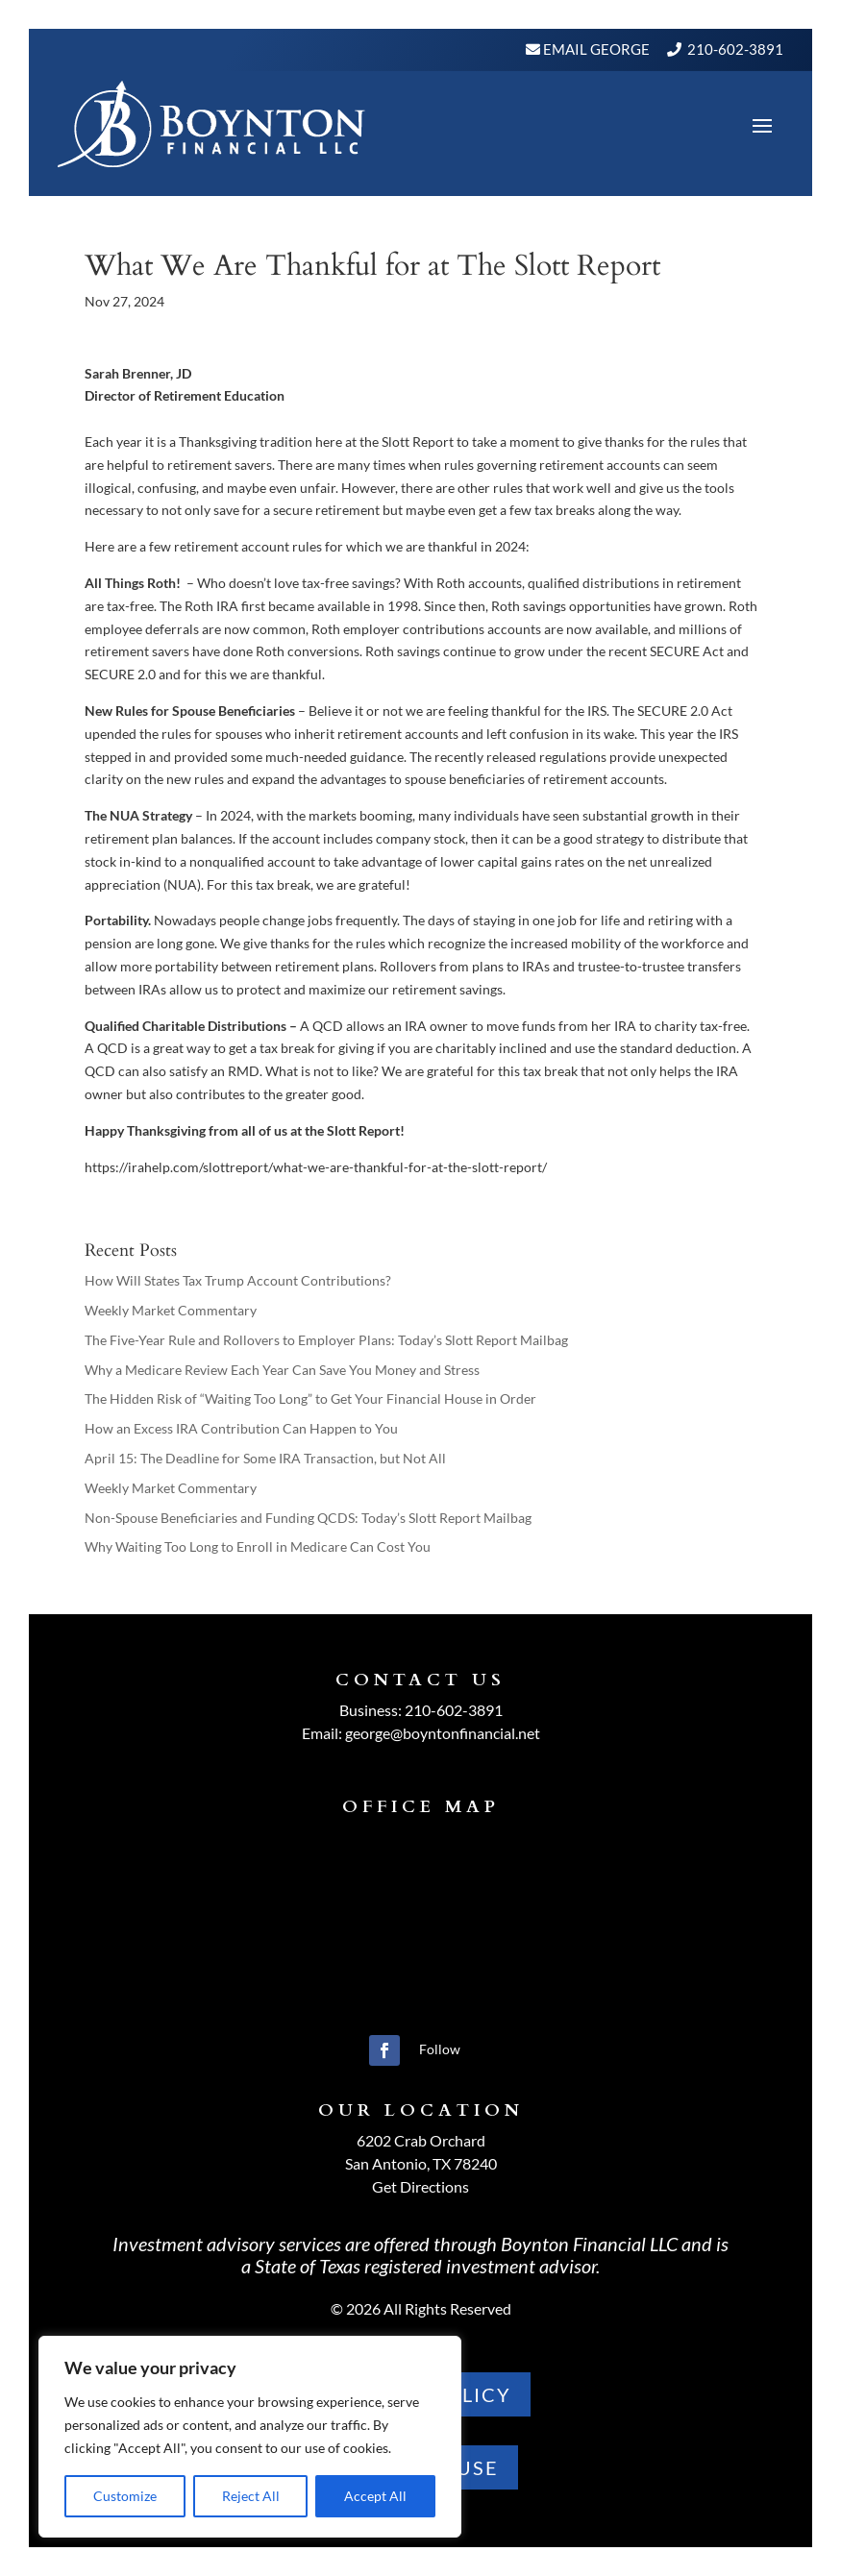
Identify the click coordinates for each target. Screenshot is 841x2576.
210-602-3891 (735, 49)
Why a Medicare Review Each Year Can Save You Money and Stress (282, 1370)
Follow (439, 2049)
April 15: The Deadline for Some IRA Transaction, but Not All (265, 1458)
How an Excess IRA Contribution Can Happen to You (241, 1428)
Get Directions (420, 2186)
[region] (249, 2437)
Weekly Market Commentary (171, 1310)
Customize (125, 2496)
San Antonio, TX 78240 (421, 2163)
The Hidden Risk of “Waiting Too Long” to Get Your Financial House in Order (310, 1398)
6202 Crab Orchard (421, 2140)
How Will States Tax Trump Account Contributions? (238, 1280)
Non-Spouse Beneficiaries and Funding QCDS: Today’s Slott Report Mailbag (308, 1517)
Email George (595, 49)
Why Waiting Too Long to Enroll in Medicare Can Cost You (258, 1546)
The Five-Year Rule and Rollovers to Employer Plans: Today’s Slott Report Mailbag (326, 1340)
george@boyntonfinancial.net (442, 1733)
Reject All (251, 2496)
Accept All (375, 2496)
